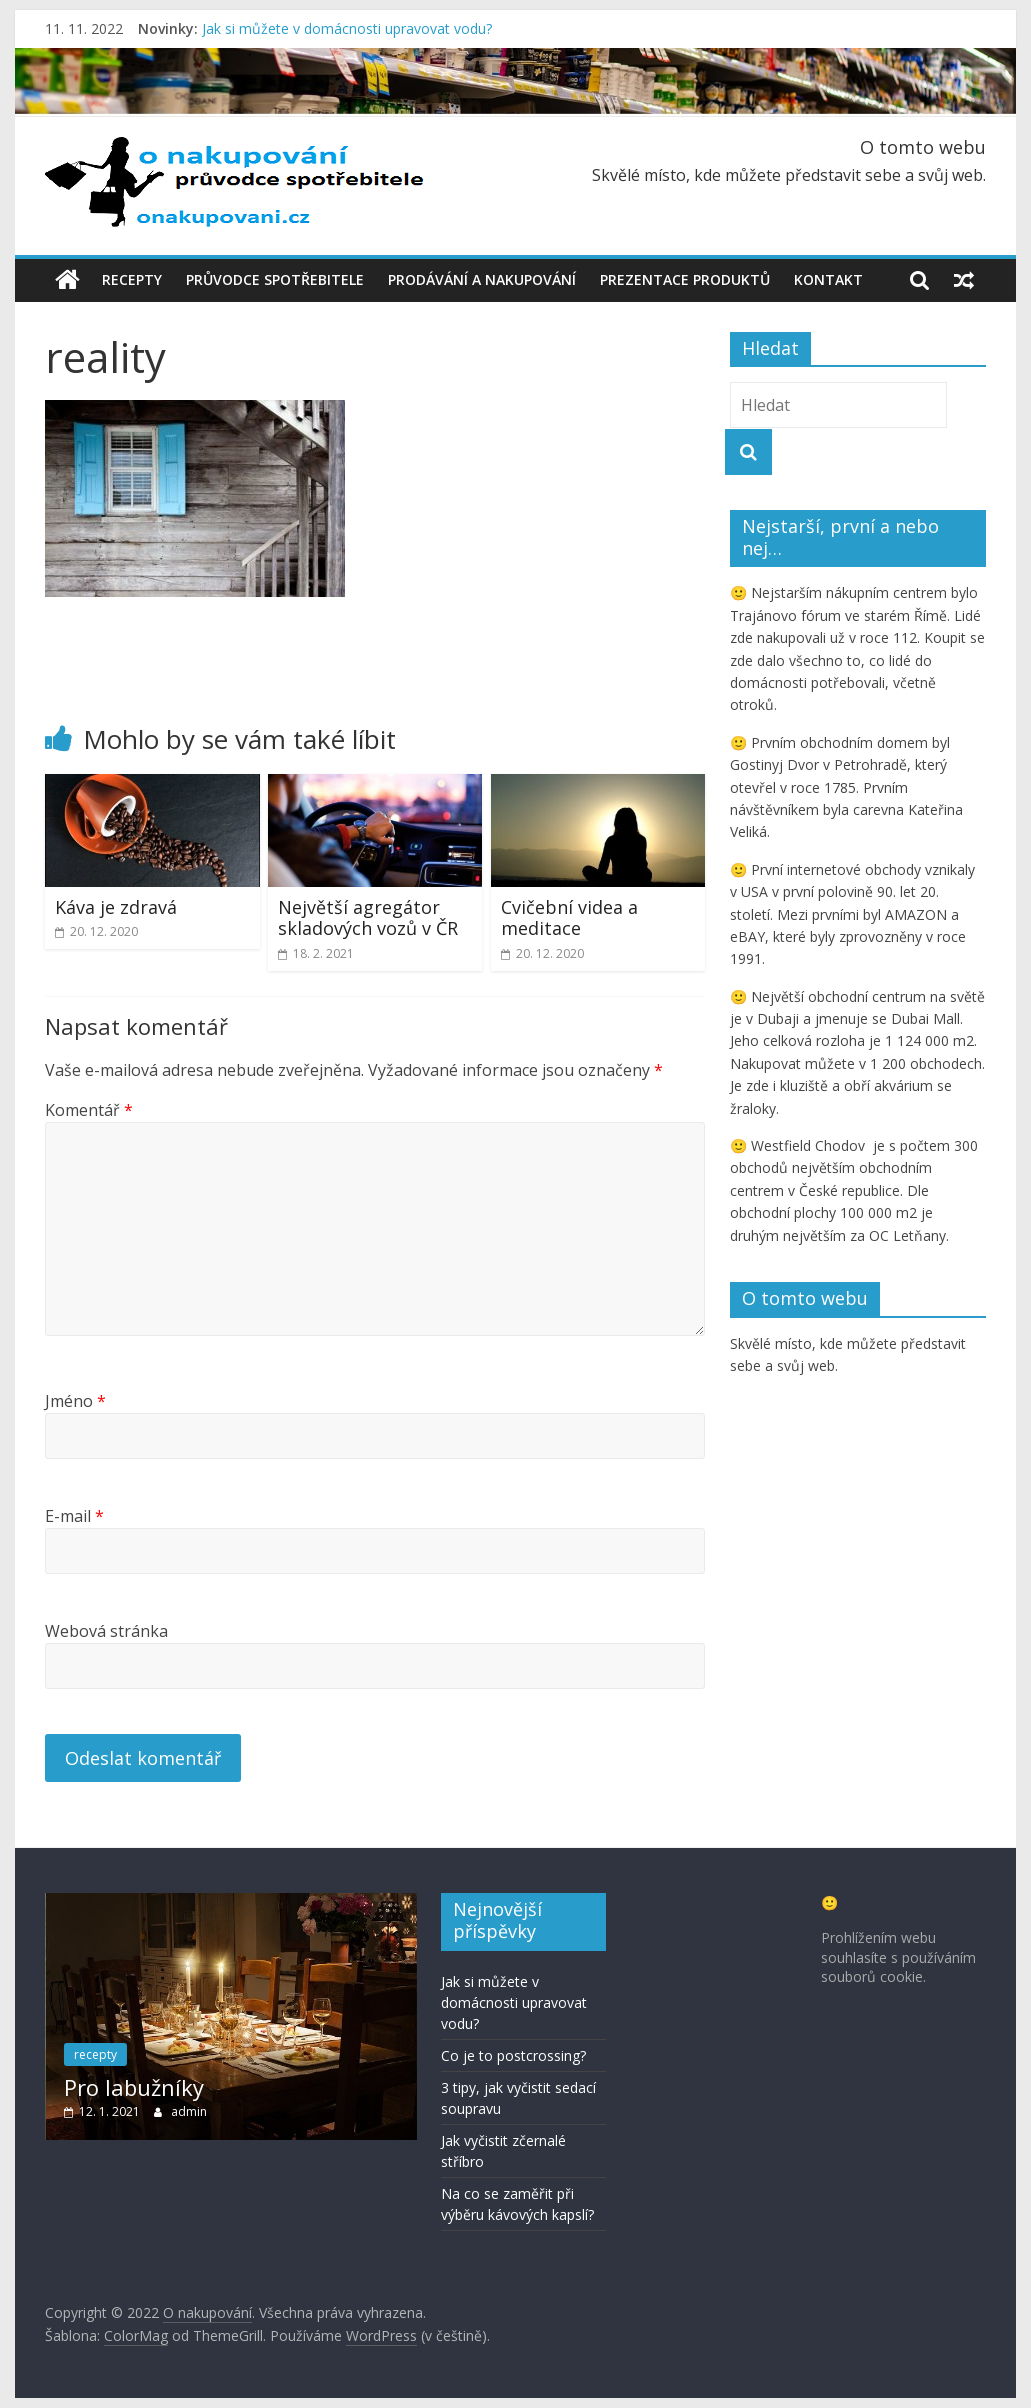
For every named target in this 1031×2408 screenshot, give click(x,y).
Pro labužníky (134, 2087)
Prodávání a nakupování (482, 279)
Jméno (75, 1400)
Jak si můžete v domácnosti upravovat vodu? (347, 28)
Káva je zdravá (116, 906)
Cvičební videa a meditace (569, 917)
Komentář (89, 1110)
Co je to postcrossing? (513, 2054)
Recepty (132, 279)
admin (189, 2110)
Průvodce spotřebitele (275, 279)
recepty (95, 2054)
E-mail (74, 1515)
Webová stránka (106, 1630)
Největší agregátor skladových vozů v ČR (368, 917)
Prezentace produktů (685, 279)
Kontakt (828, 279)
